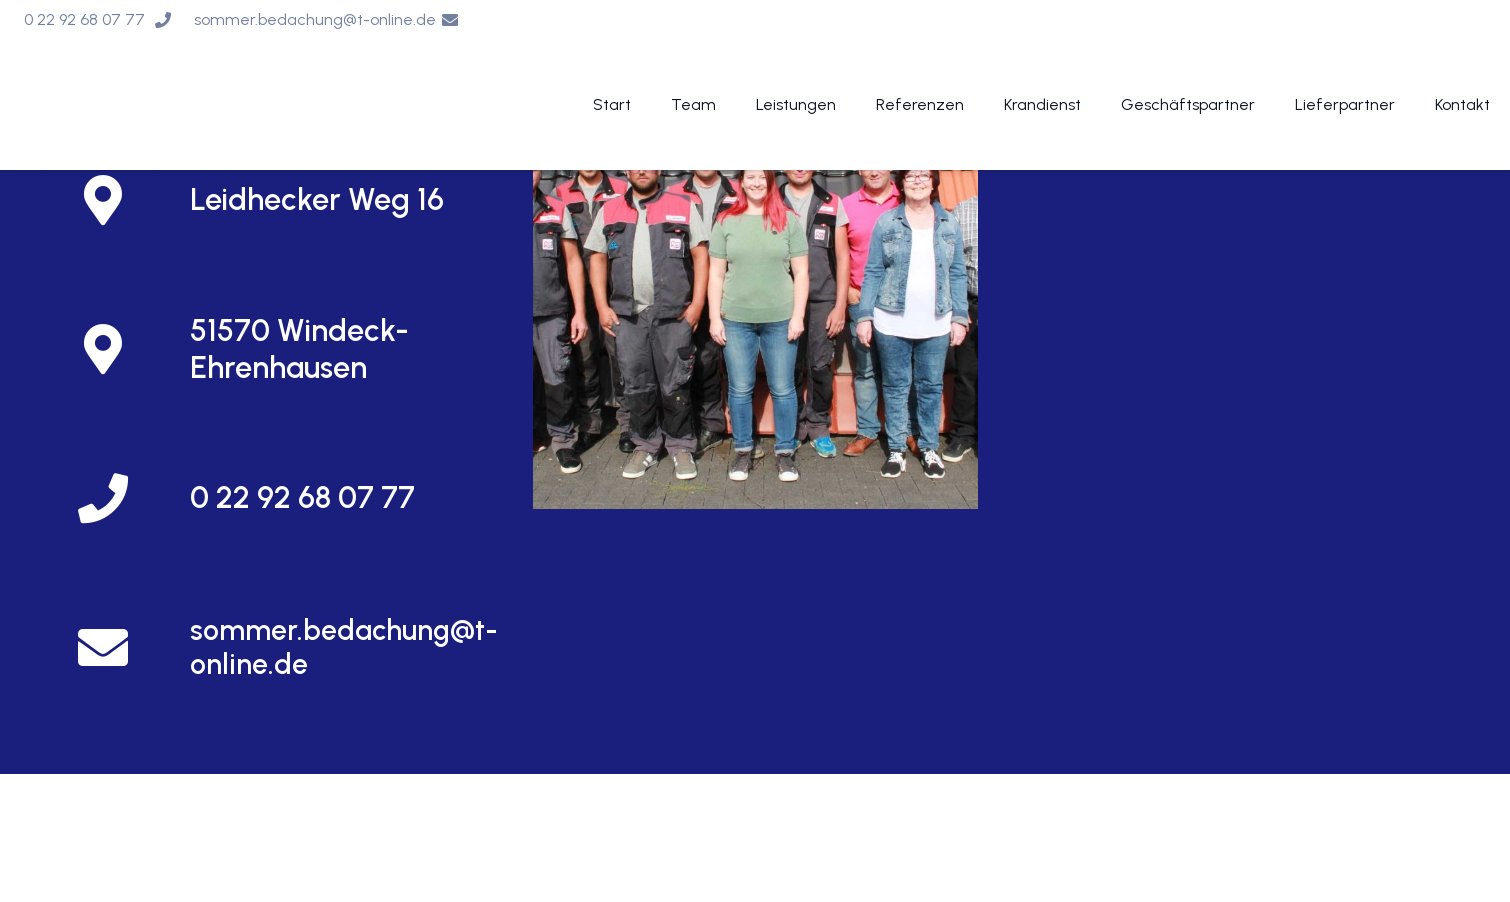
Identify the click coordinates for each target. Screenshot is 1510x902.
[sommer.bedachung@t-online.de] (115, 647)
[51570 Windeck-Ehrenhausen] (115, 349)
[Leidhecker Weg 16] (115, 200)
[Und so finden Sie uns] (755, 286)
